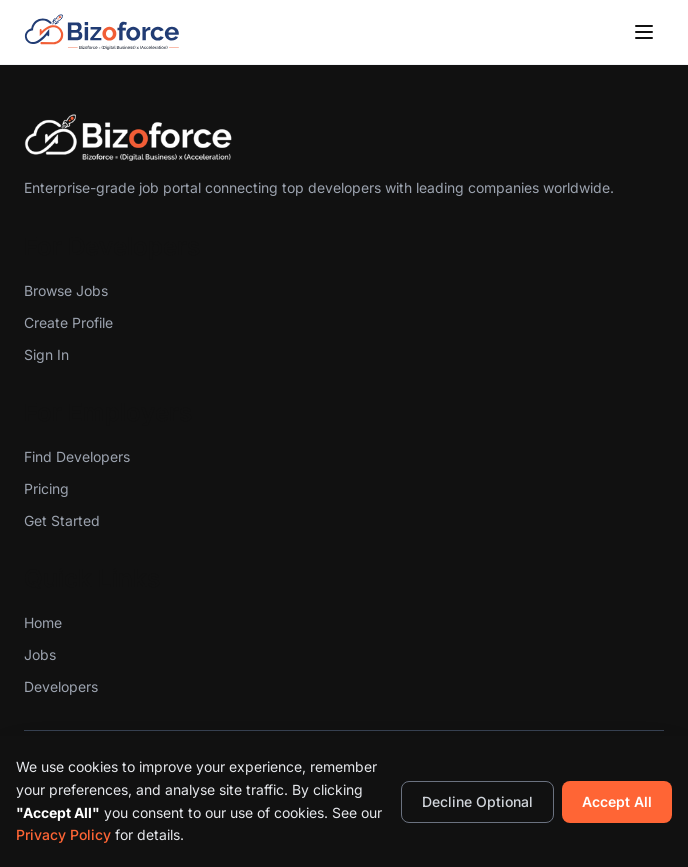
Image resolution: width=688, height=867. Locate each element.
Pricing (46, 488)
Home (43, 622)
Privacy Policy (63, 834)
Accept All (617, 801)
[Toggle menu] (644, 32)
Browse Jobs (66, 290)
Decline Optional (477, 801)
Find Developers (77, 456)
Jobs (40, 654)
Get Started (62, 520)
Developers (61, 686)
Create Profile (68, 322)
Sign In (46, 354)
